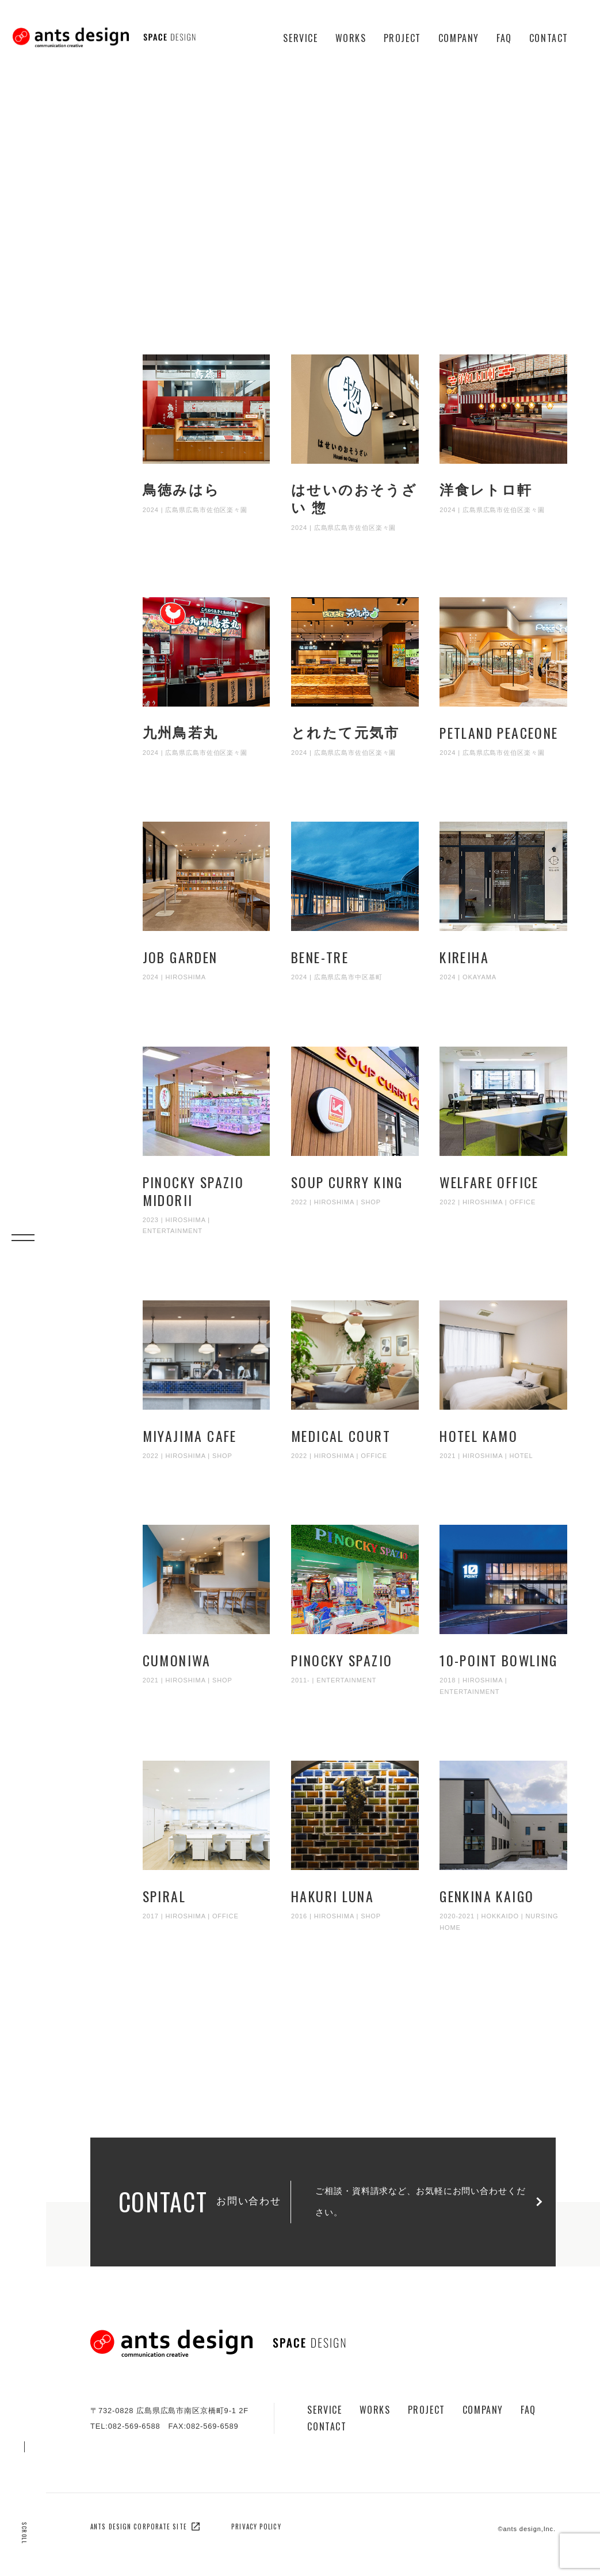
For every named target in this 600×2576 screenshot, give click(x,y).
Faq (504, 38)
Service (300, 38)
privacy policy (256, 2526)
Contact (548, 38)
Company (458, 38)
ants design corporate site (145, 2526)
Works (350, 38)
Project (402, 38)
